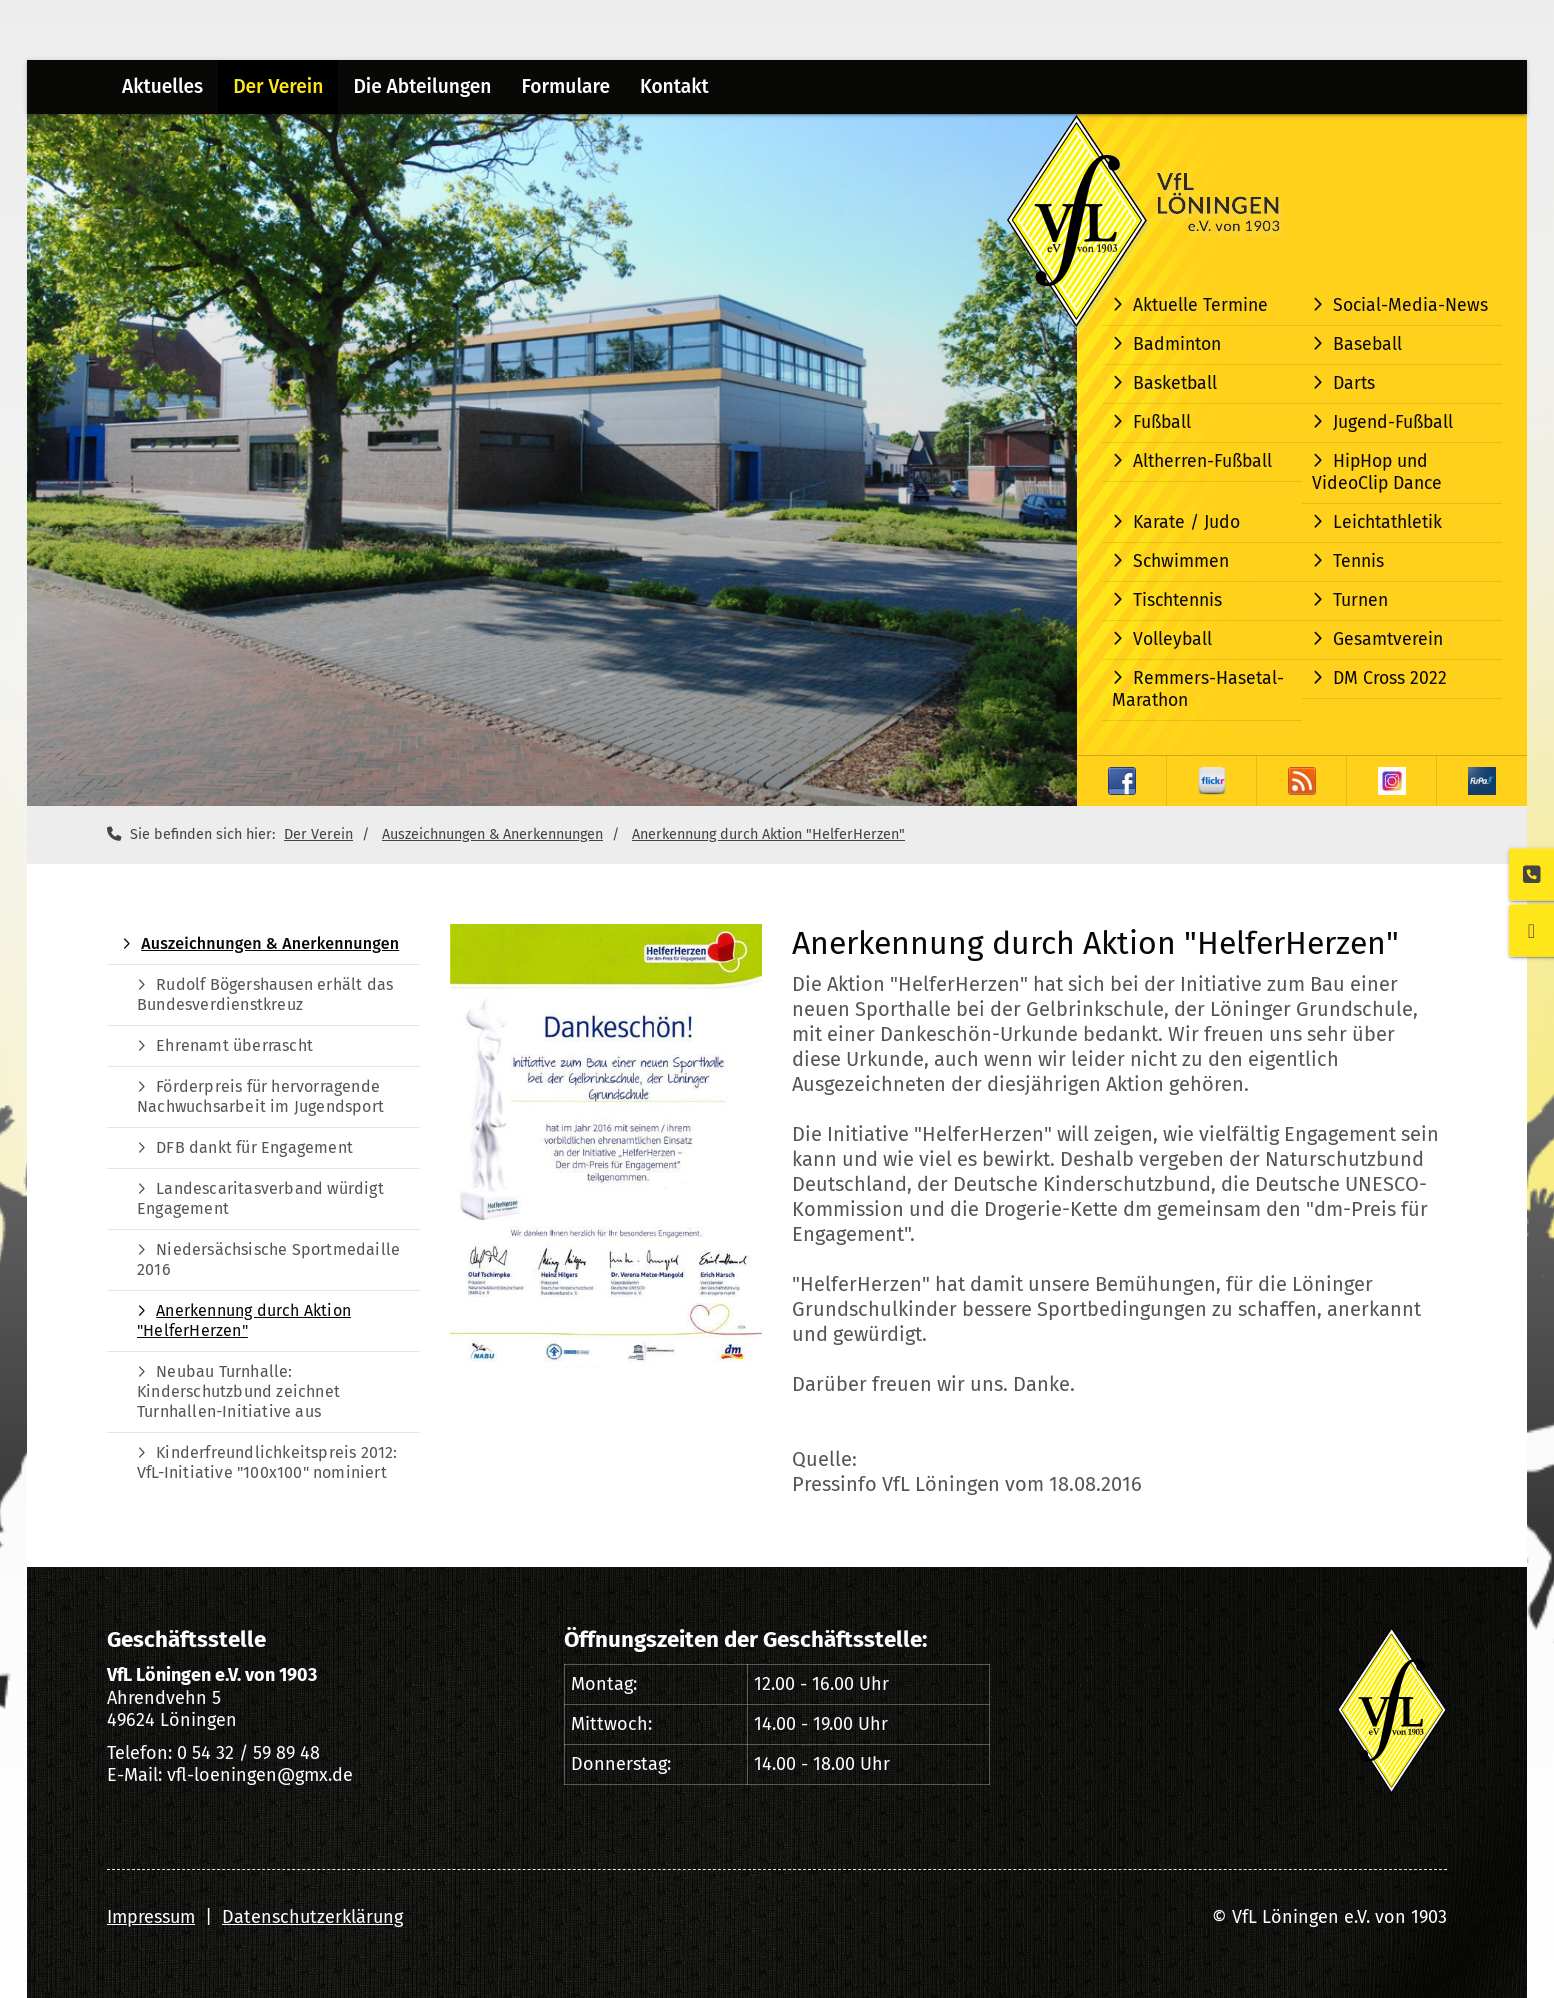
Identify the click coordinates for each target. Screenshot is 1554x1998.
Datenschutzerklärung (312, 1917)
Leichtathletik (1387, 522)
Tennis (1358, 561)
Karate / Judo (1186, 522)
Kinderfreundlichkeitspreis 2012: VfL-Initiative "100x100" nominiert (267, 1462)
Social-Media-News (1410, 305)
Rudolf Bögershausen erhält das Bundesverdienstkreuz (265, 994)
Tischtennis (1177, 600)
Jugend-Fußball (1393, 422)
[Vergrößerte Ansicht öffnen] (606, 1146)
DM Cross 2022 (1390, 678)
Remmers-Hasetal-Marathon (1198, 689)
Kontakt (674, 86)
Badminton (1177, 344)
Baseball (1367, 344)
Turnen (1360, 600)
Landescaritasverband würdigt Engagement (260, 1198)
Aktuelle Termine (1200, 305)
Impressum (151, 1917)
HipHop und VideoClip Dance (1377, 472)
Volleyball (1172, 639)
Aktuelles (162, 86)
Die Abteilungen (422, 86)
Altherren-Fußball (1202, 461)
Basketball (1175, 383)
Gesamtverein (1388, 639)
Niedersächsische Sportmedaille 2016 (268, 1259)
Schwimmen (1181, 561)
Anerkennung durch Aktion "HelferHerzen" (768, 834)
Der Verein (278, 86)
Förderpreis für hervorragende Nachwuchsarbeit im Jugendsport (260, 1096)
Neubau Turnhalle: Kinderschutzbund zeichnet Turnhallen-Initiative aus (238, 1391)
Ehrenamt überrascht (234, 1045)
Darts (1354, 383)
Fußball (1162, 422)
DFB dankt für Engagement (254, 1147)
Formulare (566, 86)
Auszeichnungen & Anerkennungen (492, 834)
